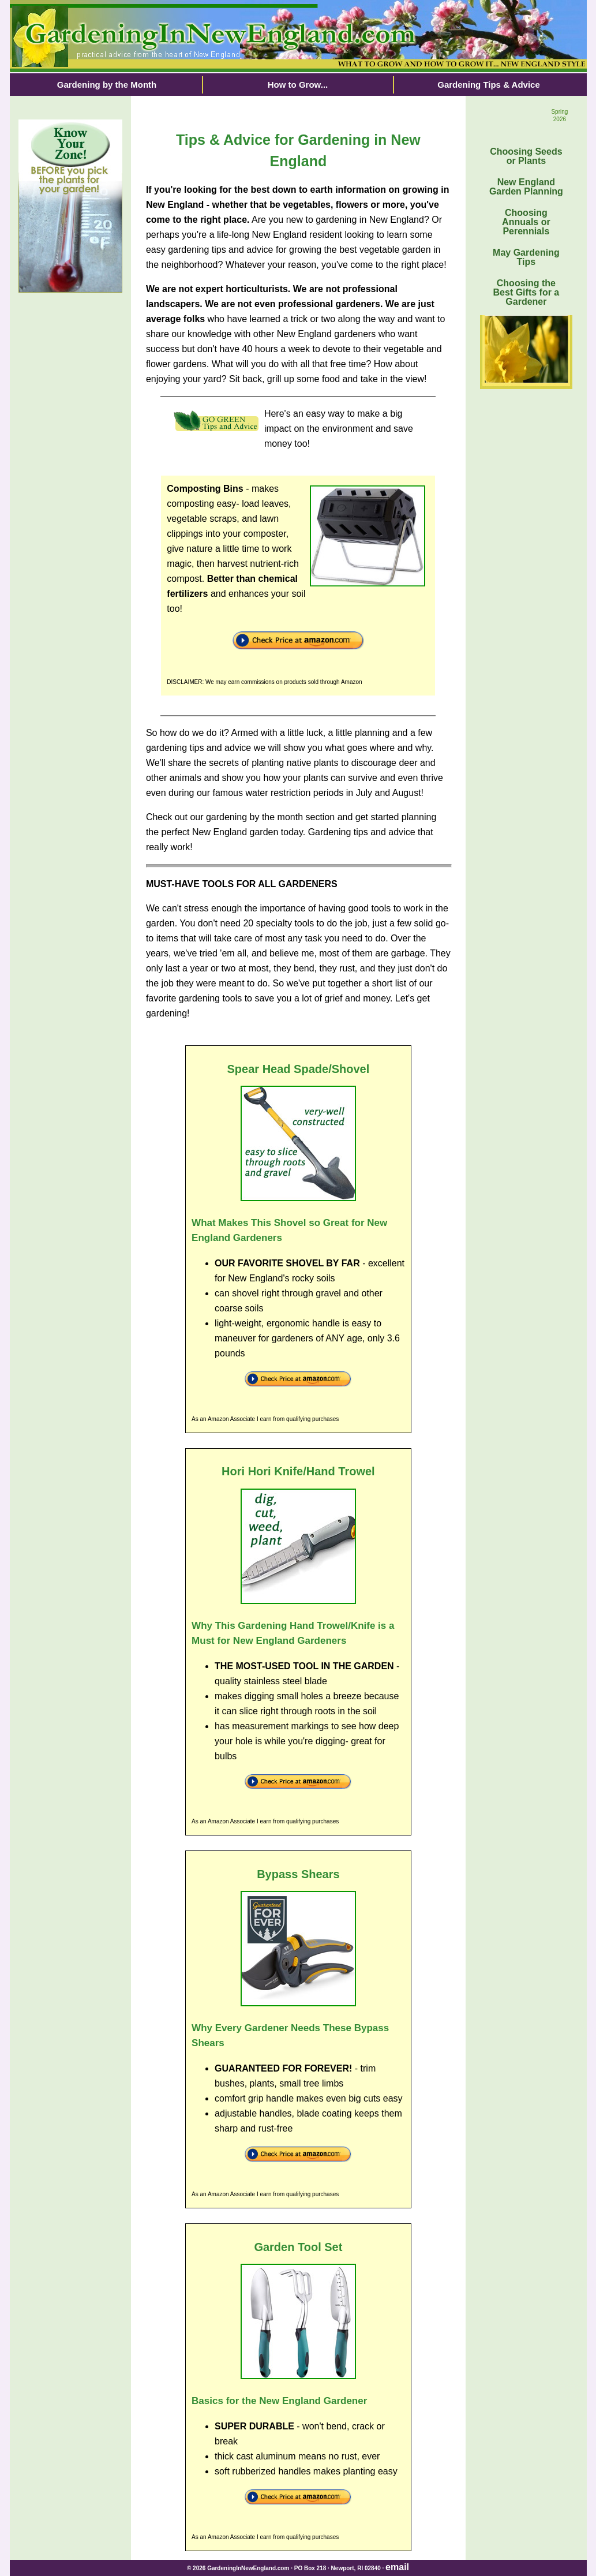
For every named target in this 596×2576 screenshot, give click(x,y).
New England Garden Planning (526, 186)
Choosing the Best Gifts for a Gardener (526, 292)
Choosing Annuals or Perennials (526, 222)
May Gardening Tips (526, 257)
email (397, 2567)
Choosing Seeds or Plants (526, 156)
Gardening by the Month (107, 84)
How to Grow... (298, 84)
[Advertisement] (70, 485)
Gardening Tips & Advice (488, 84)
